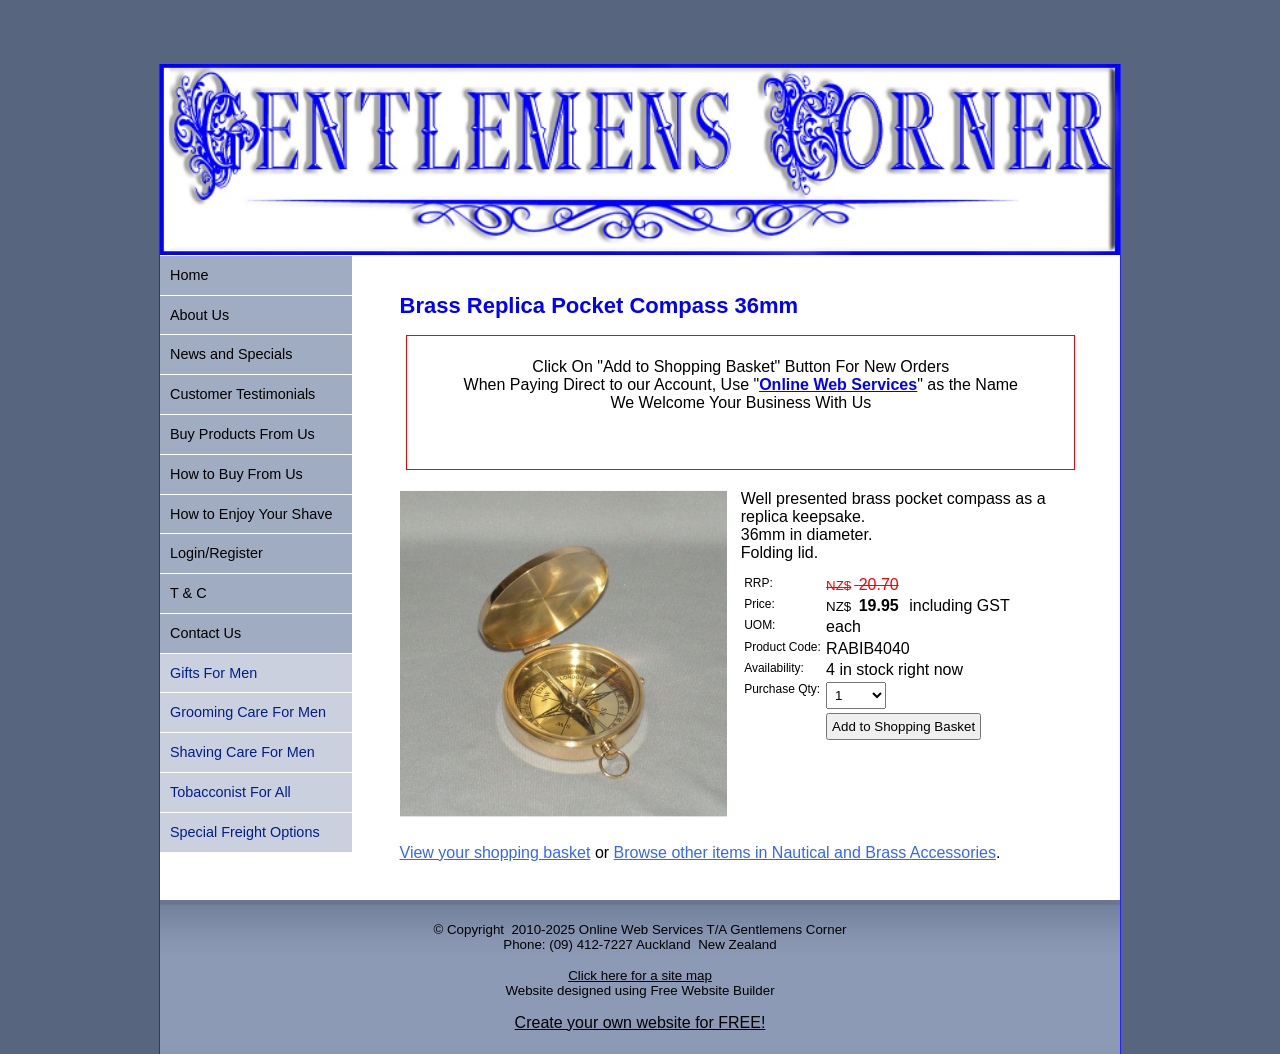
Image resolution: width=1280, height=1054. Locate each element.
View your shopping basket (495, 852)
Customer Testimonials (242, 394)
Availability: (774, 668)
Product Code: (782, 647)
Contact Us (205, 633)
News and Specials (231, 354)
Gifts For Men (213, 673)
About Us (199, 315)
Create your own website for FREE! (640, 1022)
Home (189, 275)
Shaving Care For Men (242, 752)
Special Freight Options (245, 832)
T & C (188, 593)
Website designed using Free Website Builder (639, 990)
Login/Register (216, 553)
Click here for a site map (640, 975)
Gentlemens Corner (788, 929)
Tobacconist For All (230, 792)
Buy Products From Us (242, 434)
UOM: (759, 625)
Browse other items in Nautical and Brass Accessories (805, 852)
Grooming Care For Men (248, 712)
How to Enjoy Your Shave (251, 514)
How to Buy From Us (236, 474)
